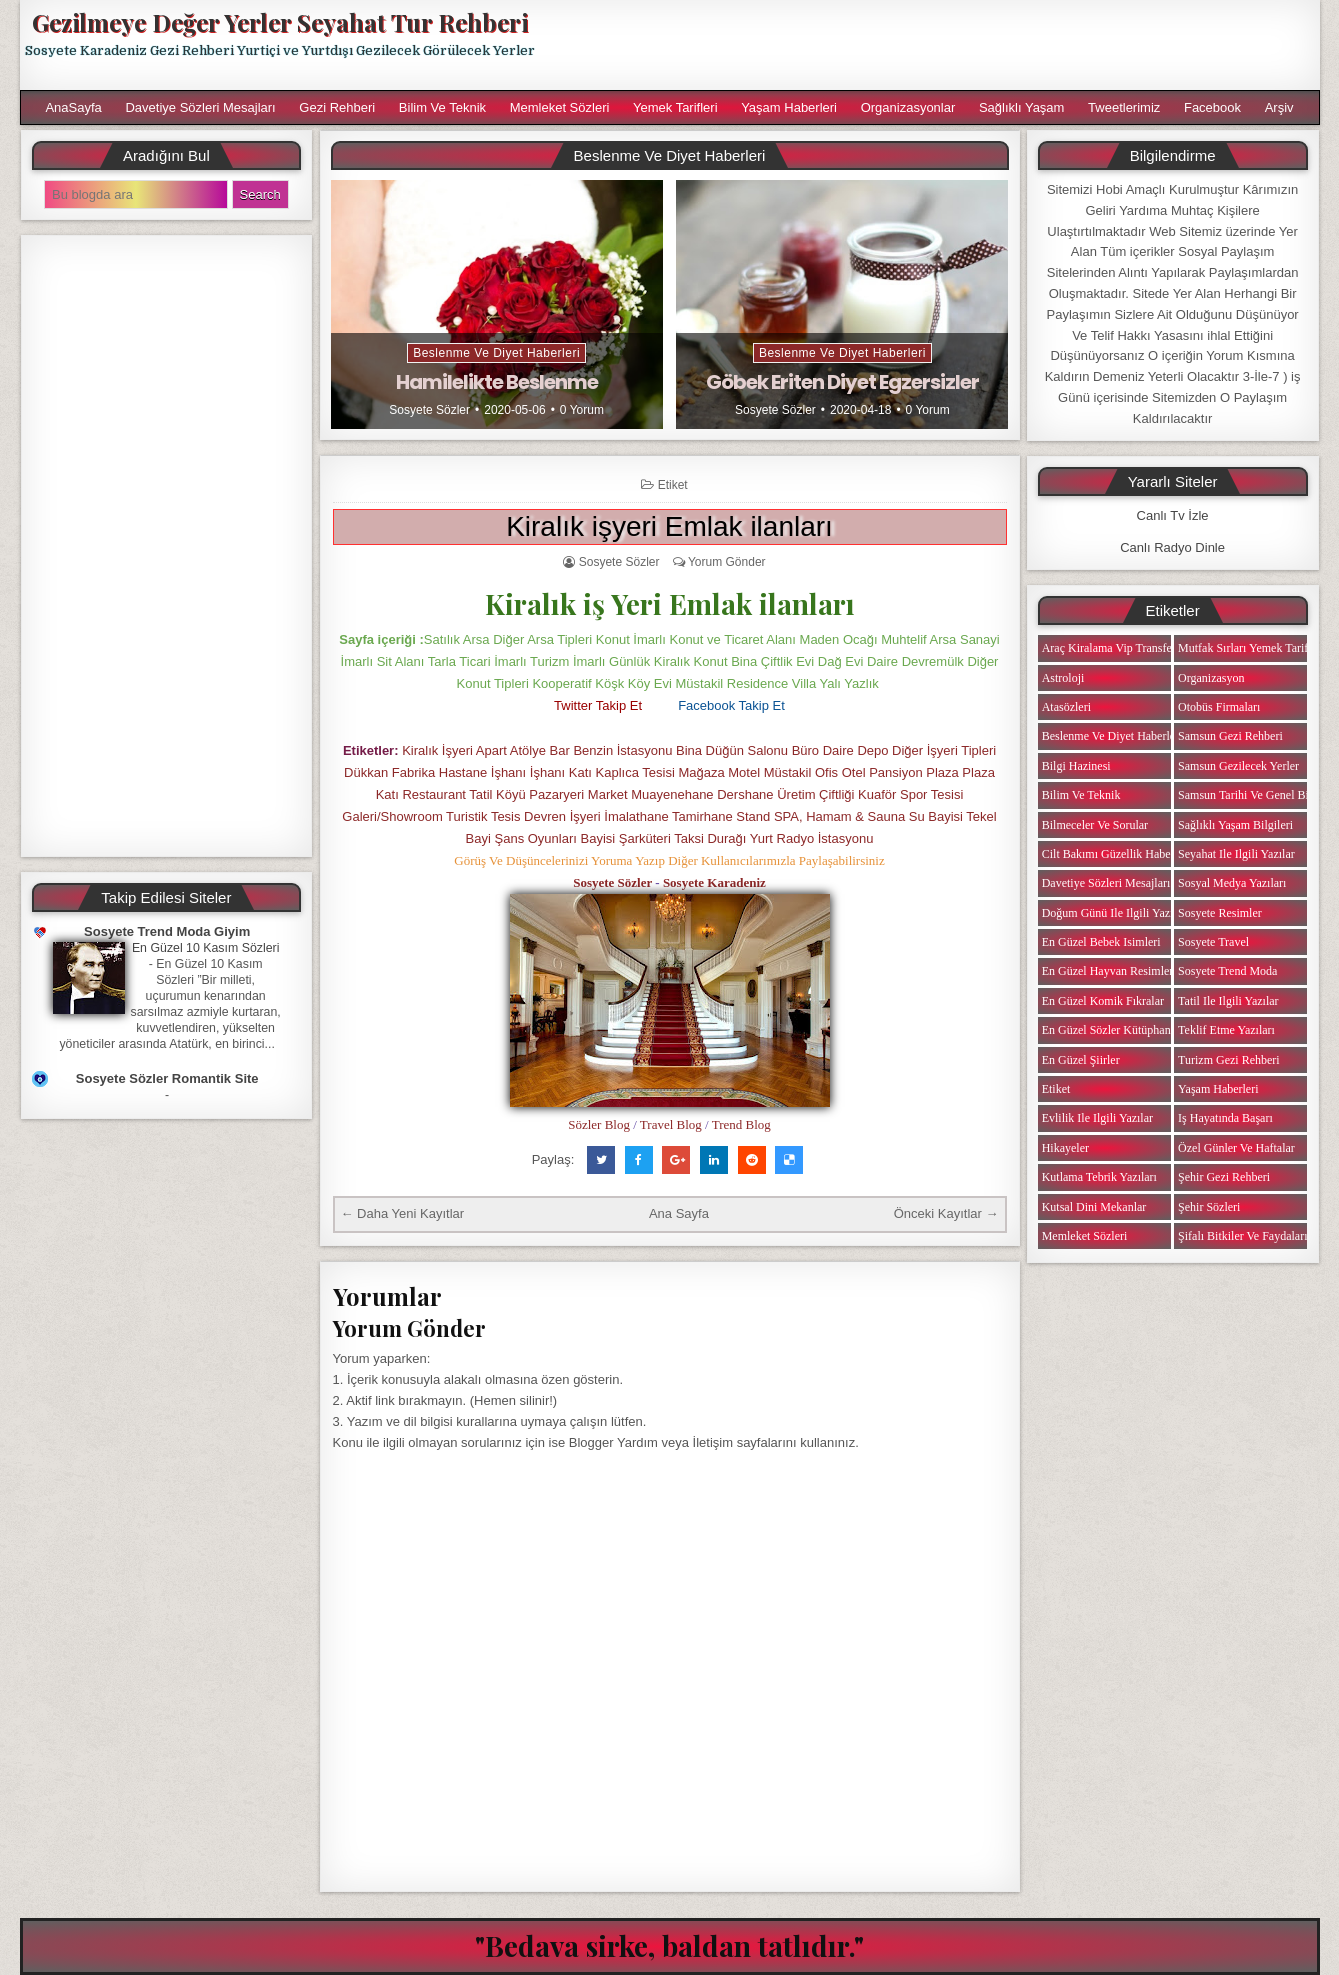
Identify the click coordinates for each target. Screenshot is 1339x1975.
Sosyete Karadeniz (714, 882)
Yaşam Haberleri (789, 107)
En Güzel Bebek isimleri (1101, 942)
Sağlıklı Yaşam (1022, 107)
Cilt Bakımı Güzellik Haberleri (1116, 854)
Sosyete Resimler (1220, 913)
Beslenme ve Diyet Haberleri (496, 353)
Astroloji (1063, 678)
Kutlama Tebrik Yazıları (1099, 1177)
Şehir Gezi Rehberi (1224, 1177)
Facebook (1212, 107)
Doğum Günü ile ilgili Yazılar (1114, 913)
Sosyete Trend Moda (1227, 971)
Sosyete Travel (1213, 942)
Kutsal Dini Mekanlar (1094, 1207)
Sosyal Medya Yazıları (1232, 883)
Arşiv (1279, 107)
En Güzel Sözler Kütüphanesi (1113, 1030)
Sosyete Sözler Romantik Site (167, 1078)
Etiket (673, 485)
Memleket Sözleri (560, 107)
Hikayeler (1065, 1148)
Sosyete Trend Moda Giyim (167, 931)
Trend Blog (741, 1124)
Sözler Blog (599, 1124)
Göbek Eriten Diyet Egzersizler (842, 382)
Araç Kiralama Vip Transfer (1109, 648)
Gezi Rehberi (337, 107)
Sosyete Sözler (429, 410)
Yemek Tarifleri (675, 107)
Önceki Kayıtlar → (946, 1213)
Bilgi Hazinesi (1076, 766)
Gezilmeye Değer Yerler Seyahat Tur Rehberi (280, 22)
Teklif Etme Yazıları (1226, 1030)
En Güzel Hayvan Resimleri (1109, 971)
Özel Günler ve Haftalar (1236, 1148)
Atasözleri (1066, 707)
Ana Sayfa (679, 1213)
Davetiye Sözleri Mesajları (200, 107)
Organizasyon (1211, 678)
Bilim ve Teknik (442, 107)
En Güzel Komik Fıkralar (1103, 1001)
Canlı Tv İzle (1173, 515)
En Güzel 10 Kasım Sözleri (206, 948)
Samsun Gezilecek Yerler (1238, 766)
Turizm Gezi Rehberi (1229, 1060)
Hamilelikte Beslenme (497, 382)
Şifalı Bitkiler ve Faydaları (1242, 1236)
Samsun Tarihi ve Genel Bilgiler (1256, 795)
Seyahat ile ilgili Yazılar (1236, 854)
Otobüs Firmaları (1219, 707)
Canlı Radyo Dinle (1172, 547)
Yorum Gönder (727, 562)
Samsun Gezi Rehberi (1230, 736)
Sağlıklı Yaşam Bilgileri (1235, 825)
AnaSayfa (73, 107)
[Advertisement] (936, 45)
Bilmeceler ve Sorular (1095, 825)
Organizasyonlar (908, 107)
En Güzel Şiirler (1081, 1060)
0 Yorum (582, 410)
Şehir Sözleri (1209, 1207)
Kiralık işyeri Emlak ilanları (669, 526)
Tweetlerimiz (1124, 107)
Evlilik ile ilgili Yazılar (1097, 1118)
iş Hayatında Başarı (1225, 1118)
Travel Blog (671, 1124)
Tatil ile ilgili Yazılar (1228, 1001)
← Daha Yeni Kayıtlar (403, 1213)
